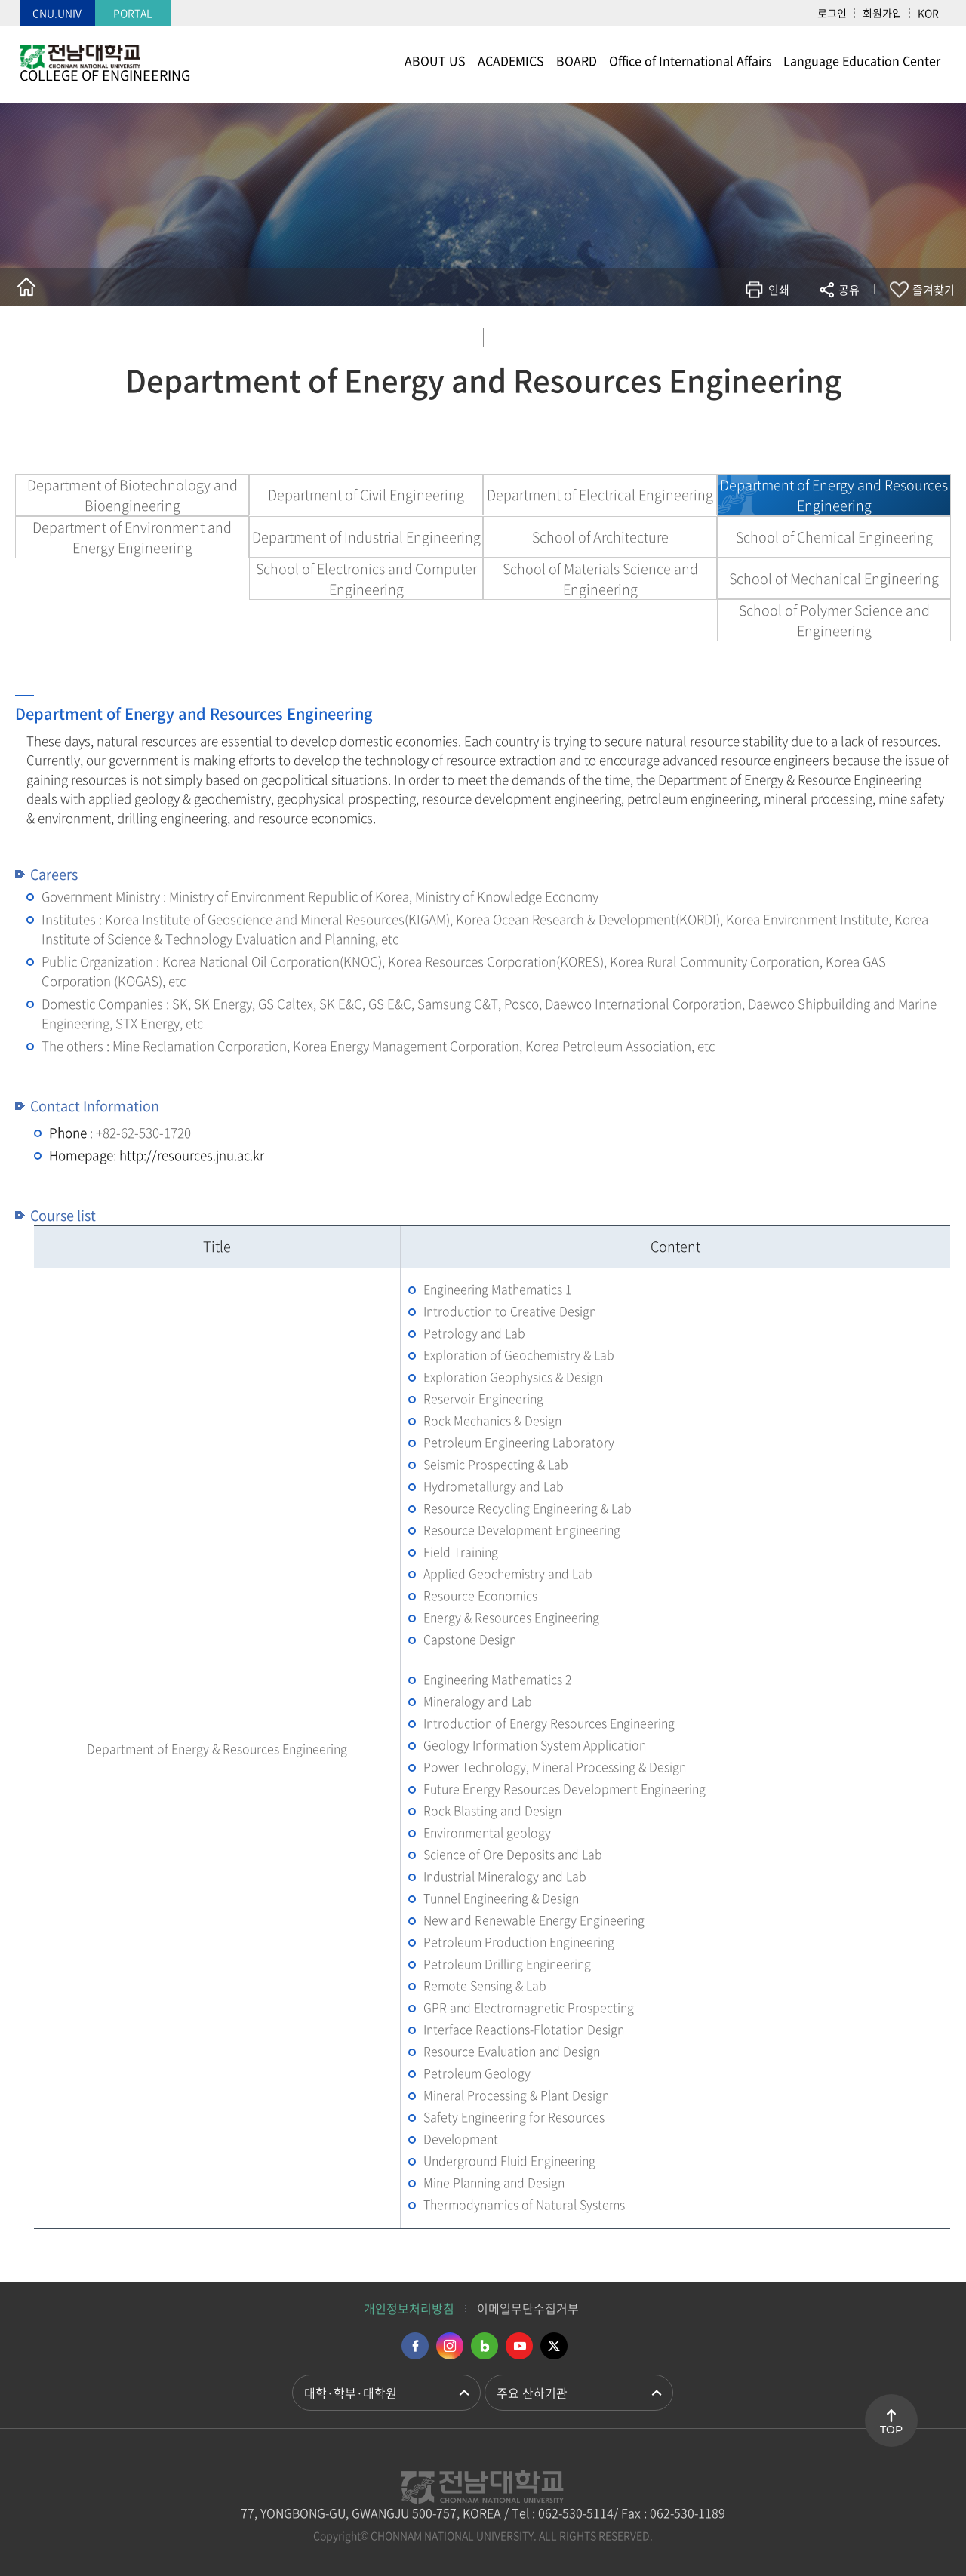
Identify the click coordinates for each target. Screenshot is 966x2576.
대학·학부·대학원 (350, 2393)
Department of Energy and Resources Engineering (834, 495)
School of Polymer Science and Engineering (834, 620)
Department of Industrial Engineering (366, 537)
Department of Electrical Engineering (600, 494)
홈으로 (26, 287)
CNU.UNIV (57, 12)
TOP (891, 2429)
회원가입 (882, 13)
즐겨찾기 (933, 289)
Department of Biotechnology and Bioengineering (132, 495)
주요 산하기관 (532, 2393)
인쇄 (778, 289)
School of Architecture (600, 537)
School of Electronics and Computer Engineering (366, 578)
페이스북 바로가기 (415, 2345)
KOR (928, 13)
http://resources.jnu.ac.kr (191, 1154)
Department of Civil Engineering (366, 494)
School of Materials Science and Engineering (600, 578)
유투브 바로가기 (519, 2345)
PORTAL (132, 12)
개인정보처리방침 (409, 2308)
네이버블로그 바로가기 (484, 2345)
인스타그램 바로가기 (449, 2345)
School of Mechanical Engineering (834, 578)
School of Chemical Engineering (834, 537)
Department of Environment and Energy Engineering (132, 537)
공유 (849, 289)
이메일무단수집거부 (528, 2308)
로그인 (832, 13)
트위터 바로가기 (554, 2345)
